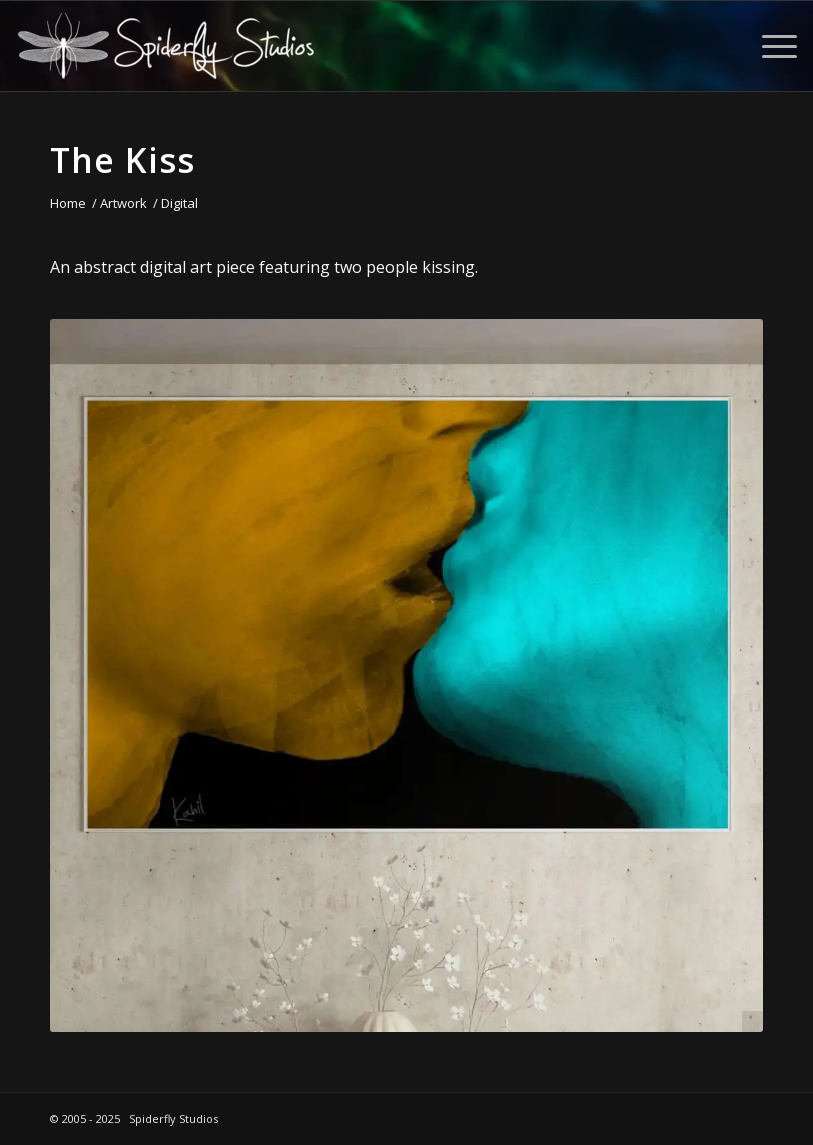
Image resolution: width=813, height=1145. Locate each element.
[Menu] (769, 46)
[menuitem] (769, 46)
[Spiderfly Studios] (166, 46)
